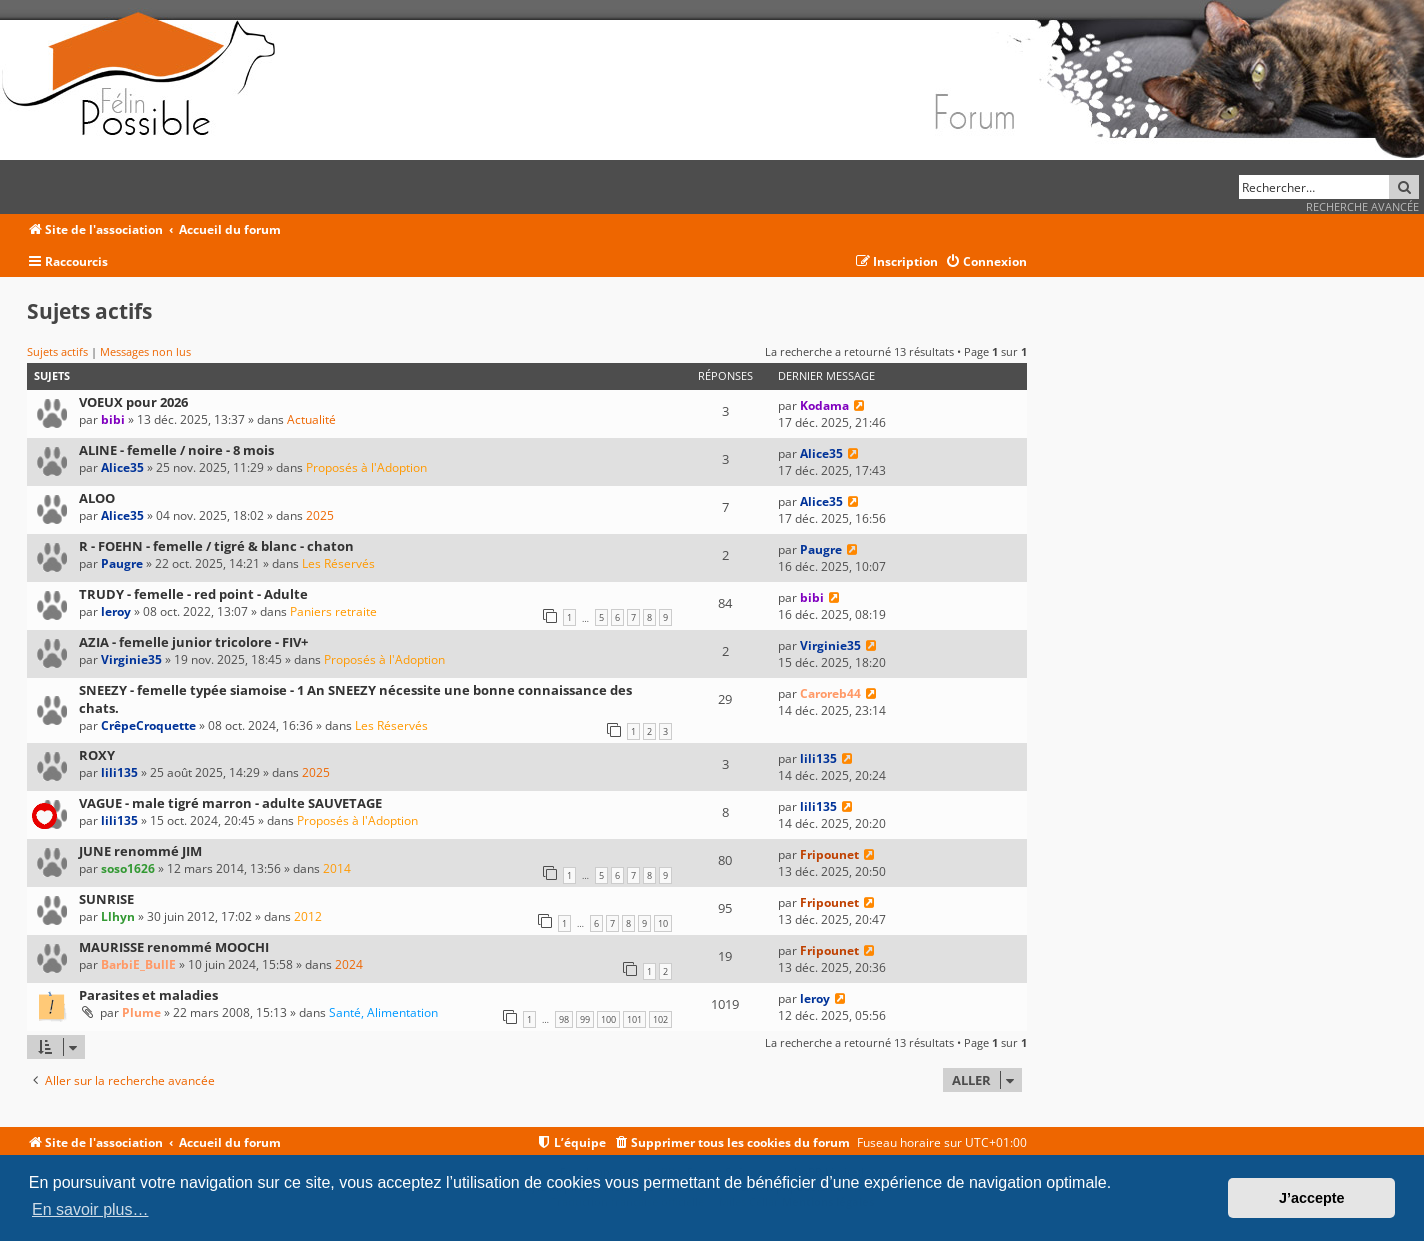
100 (608, 1019)
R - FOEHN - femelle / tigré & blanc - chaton (216, 546)
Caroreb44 (830, 693)
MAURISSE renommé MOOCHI (174, 947)
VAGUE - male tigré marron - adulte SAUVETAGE (230, 803)
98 (564, 1019)
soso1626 (128, 868)
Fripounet (829, 854)
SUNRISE (106, 899)
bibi (113, 419)
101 (634, 1019)
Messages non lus (145, 351)
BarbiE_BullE (138, 964)
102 (660, 1019)
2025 (320, 515)
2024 (349, 964)
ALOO (97, 498)
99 (585, 1019)
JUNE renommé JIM (140, 851)
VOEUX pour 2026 (133, 402)
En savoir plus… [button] (90, 1209)
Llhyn (118, 916)
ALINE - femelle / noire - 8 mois (176, 450)
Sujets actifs (57, 351)
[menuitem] (986, 262)
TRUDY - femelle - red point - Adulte (193, 594)
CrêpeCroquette (148, 725)
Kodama (824, 405)
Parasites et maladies (148, 995)
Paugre (122, 563)
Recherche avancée (1362, 206)
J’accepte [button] (1312, 1198)
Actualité (311, 419)
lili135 (119, 772)
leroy (116, 611)
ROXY (97, 755)
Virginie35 (131, 659)
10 (663, 923)
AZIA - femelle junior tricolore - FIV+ (193, 642)
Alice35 (122, 467)
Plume (141, 1012)
